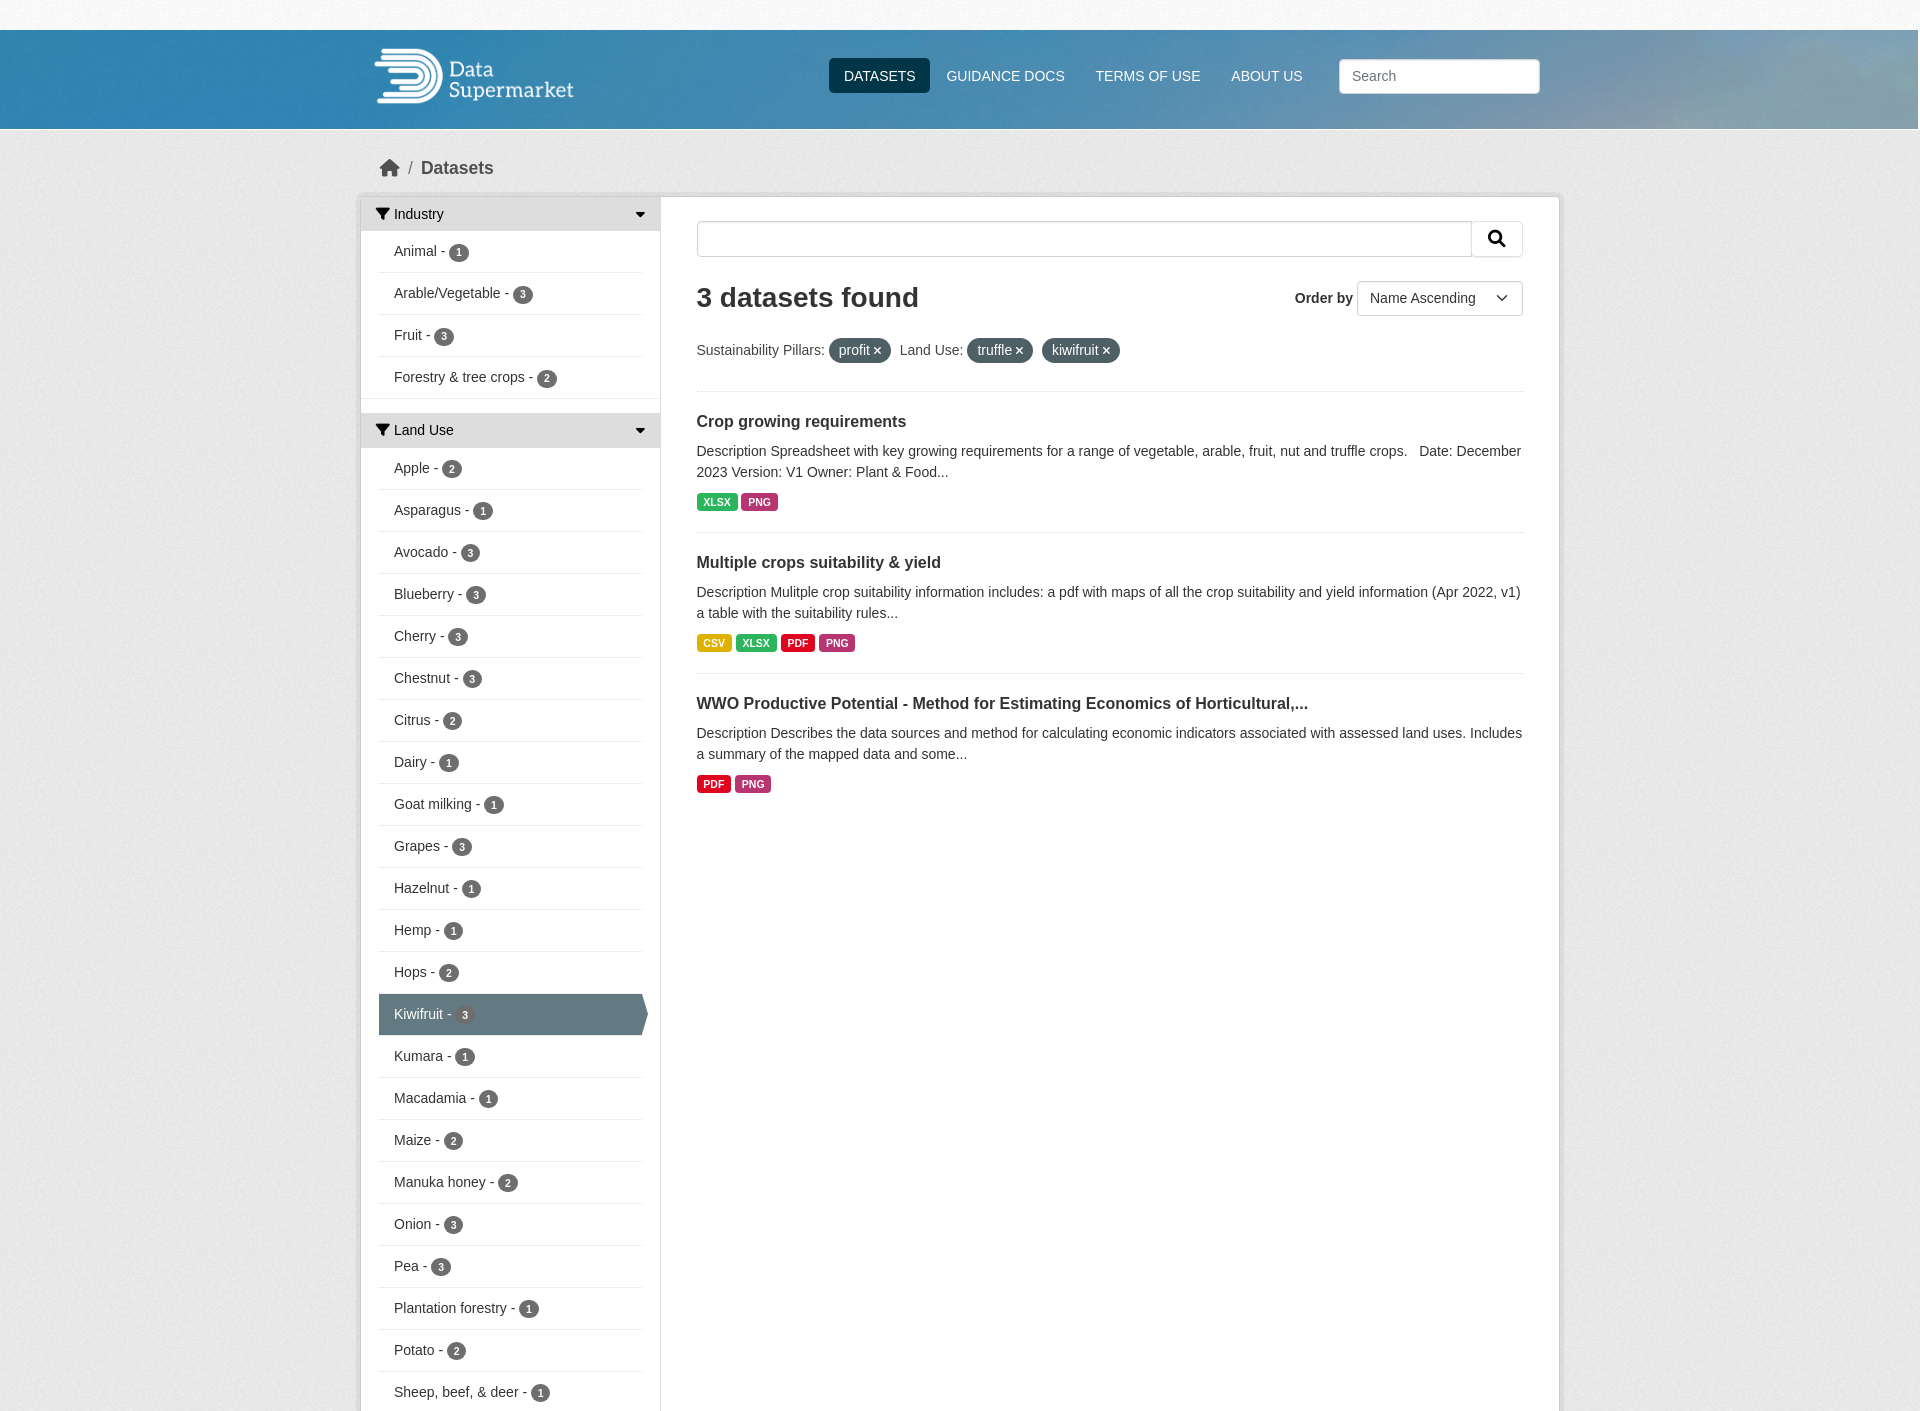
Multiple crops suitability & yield (819, 562)
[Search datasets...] (1439, 76)
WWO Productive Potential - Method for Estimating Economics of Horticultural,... (1003, 703)
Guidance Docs (1005, 76)
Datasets (880, 76)
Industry (410, 214)
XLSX (716, 502)
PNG (759, 502)
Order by (1324, 298)
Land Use (415, 430)
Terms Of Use (1148, 76)
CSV (714, 643)
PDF (797, 643)
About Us (1266, 76)
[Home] (390, 168)
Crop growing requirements (802, 421)
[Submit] (1497, 239)
